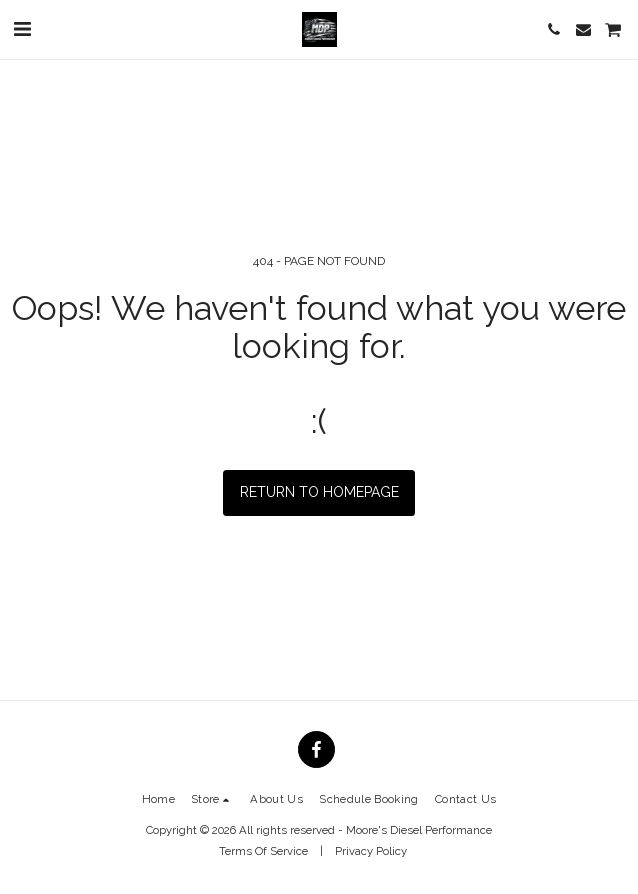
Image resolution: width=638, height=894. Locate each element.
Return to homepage (319, 492)
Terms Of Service (263, 851)
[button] (22, 29)
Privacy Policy (371, 851)
